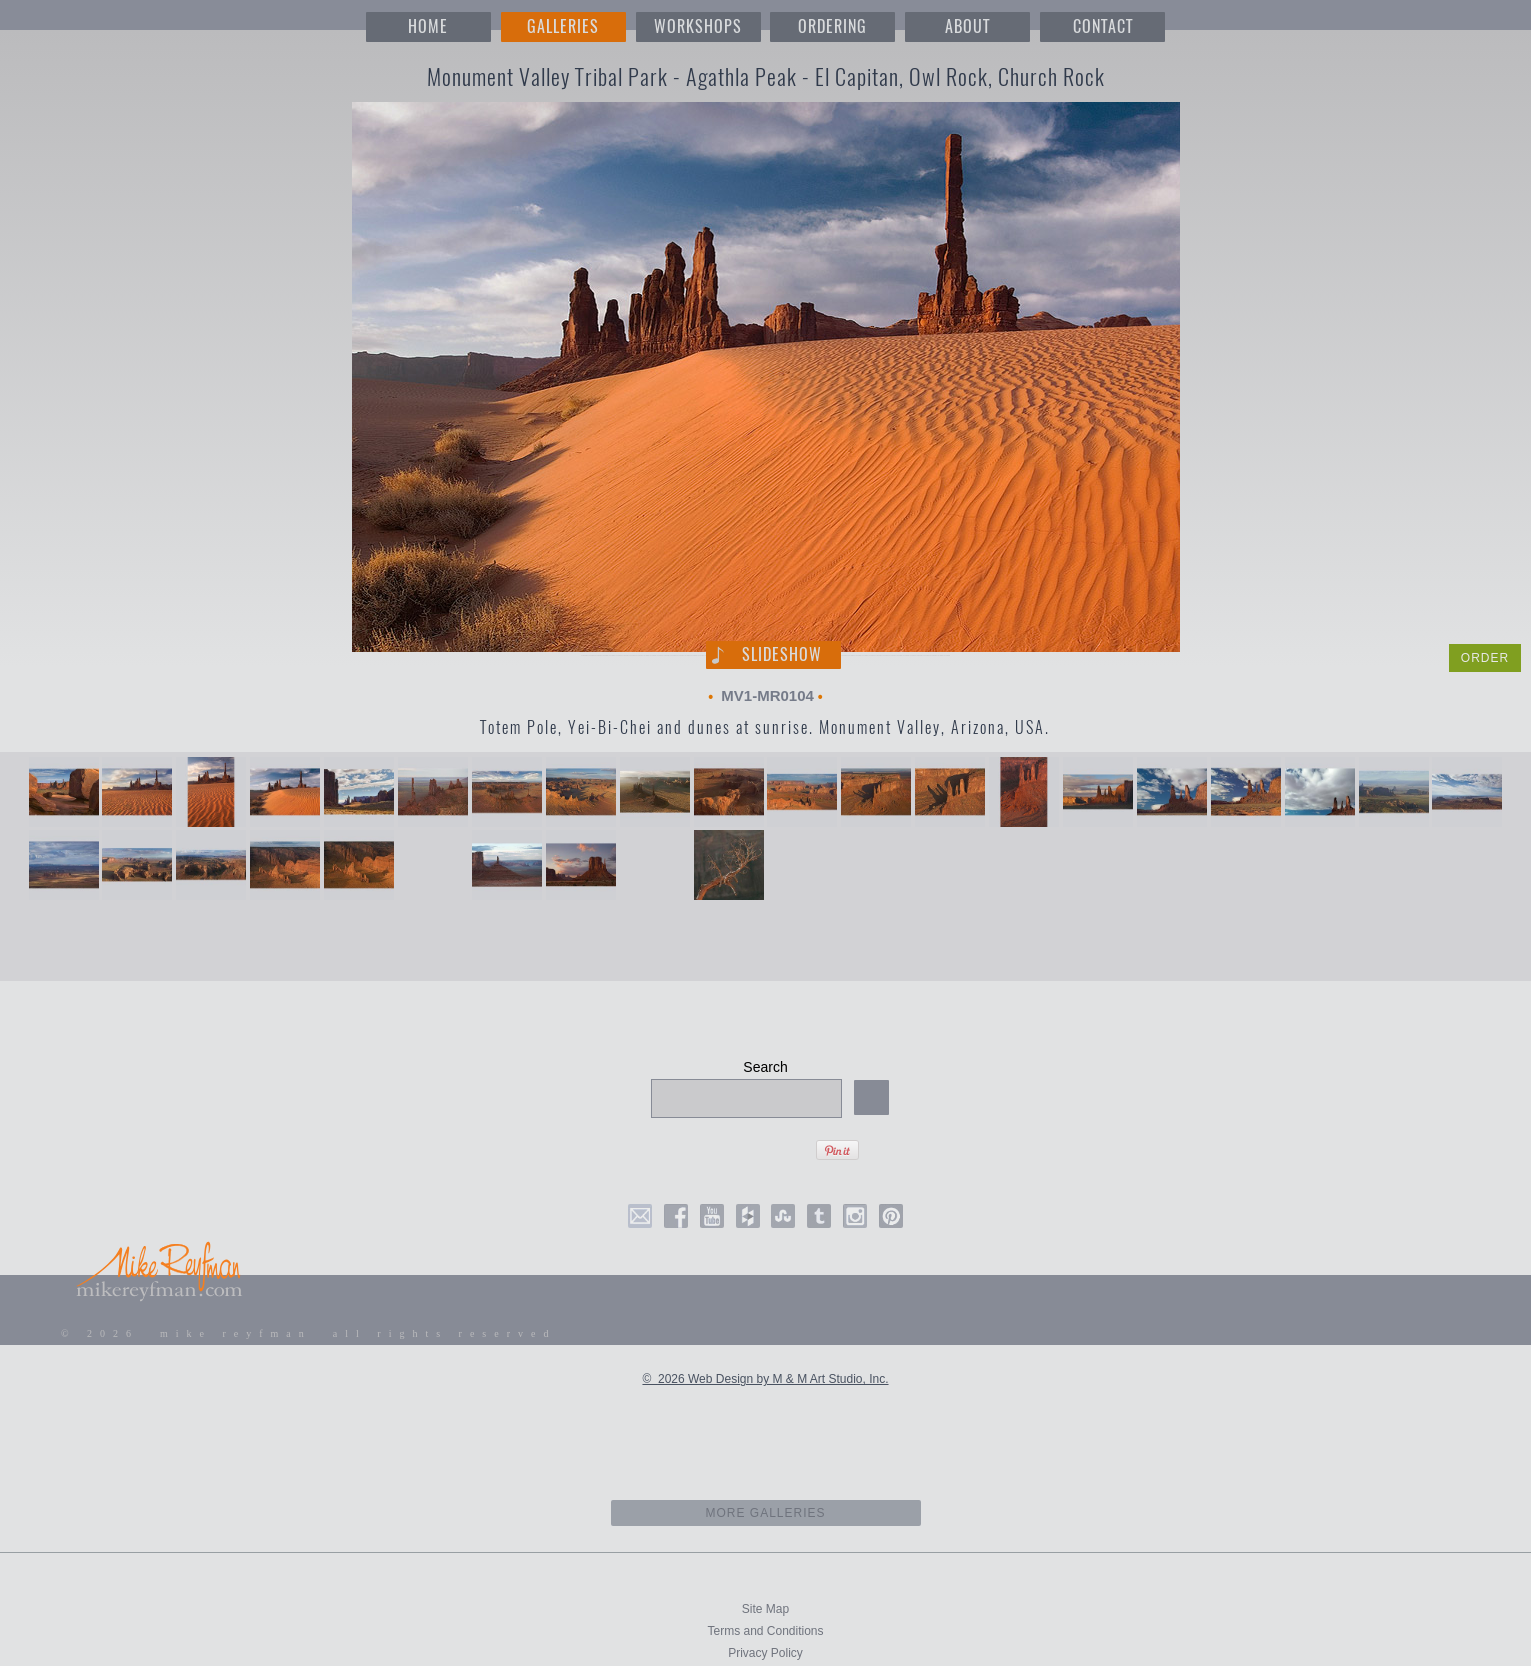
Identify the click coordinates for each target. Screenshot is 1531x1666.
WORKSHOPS (698, 26)
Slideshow (782, 654)
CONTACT (1103, 26)
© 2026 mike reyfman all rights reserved (309, 1333)
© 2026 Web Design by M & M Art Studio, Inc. (765, 1379)
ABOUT (967, 26)
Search (765, 1067)
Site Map (765, 1609)
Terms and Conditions (765, 1631)
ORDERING (832, 26)
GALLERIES (563, 26)
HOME (428, 26)
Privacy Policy (765, 1653)
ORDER (1485, 658)
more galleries (765, 1513)
